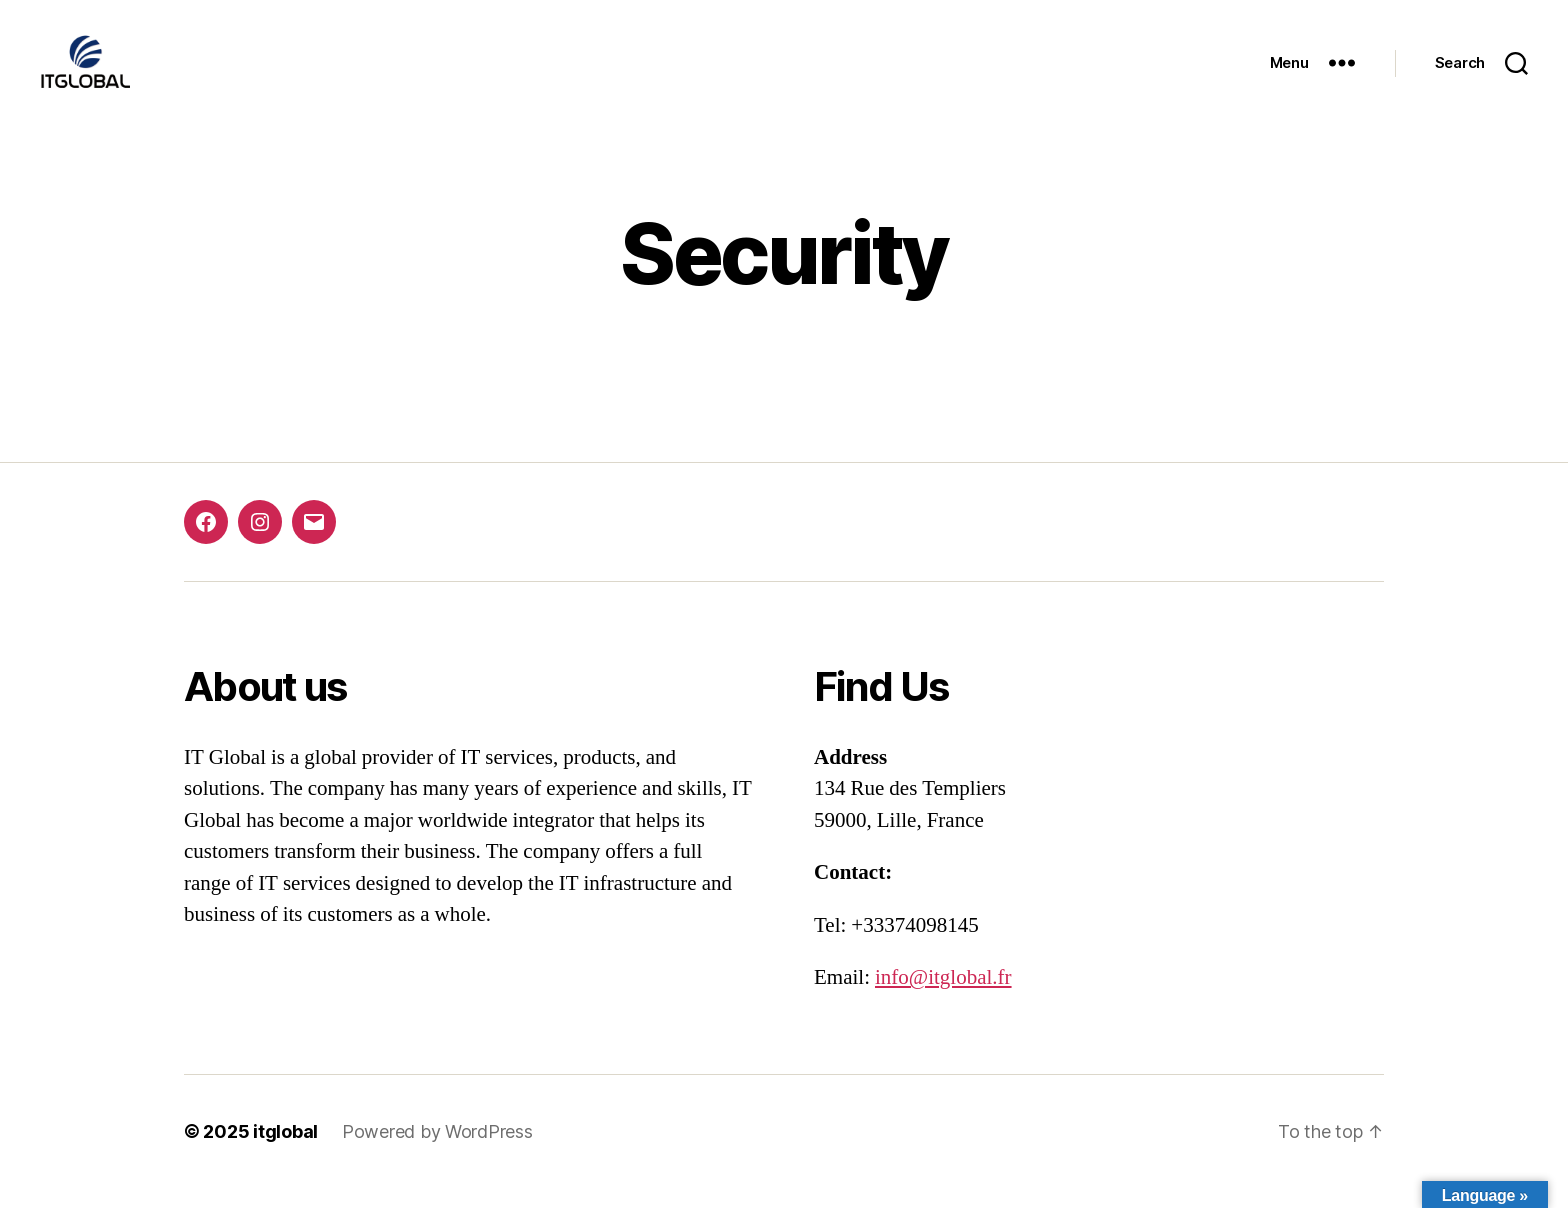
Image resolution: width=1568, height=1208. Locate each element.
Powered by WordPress (437, 1151)
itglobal (285, 1151)
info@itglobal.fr (943, 997)
